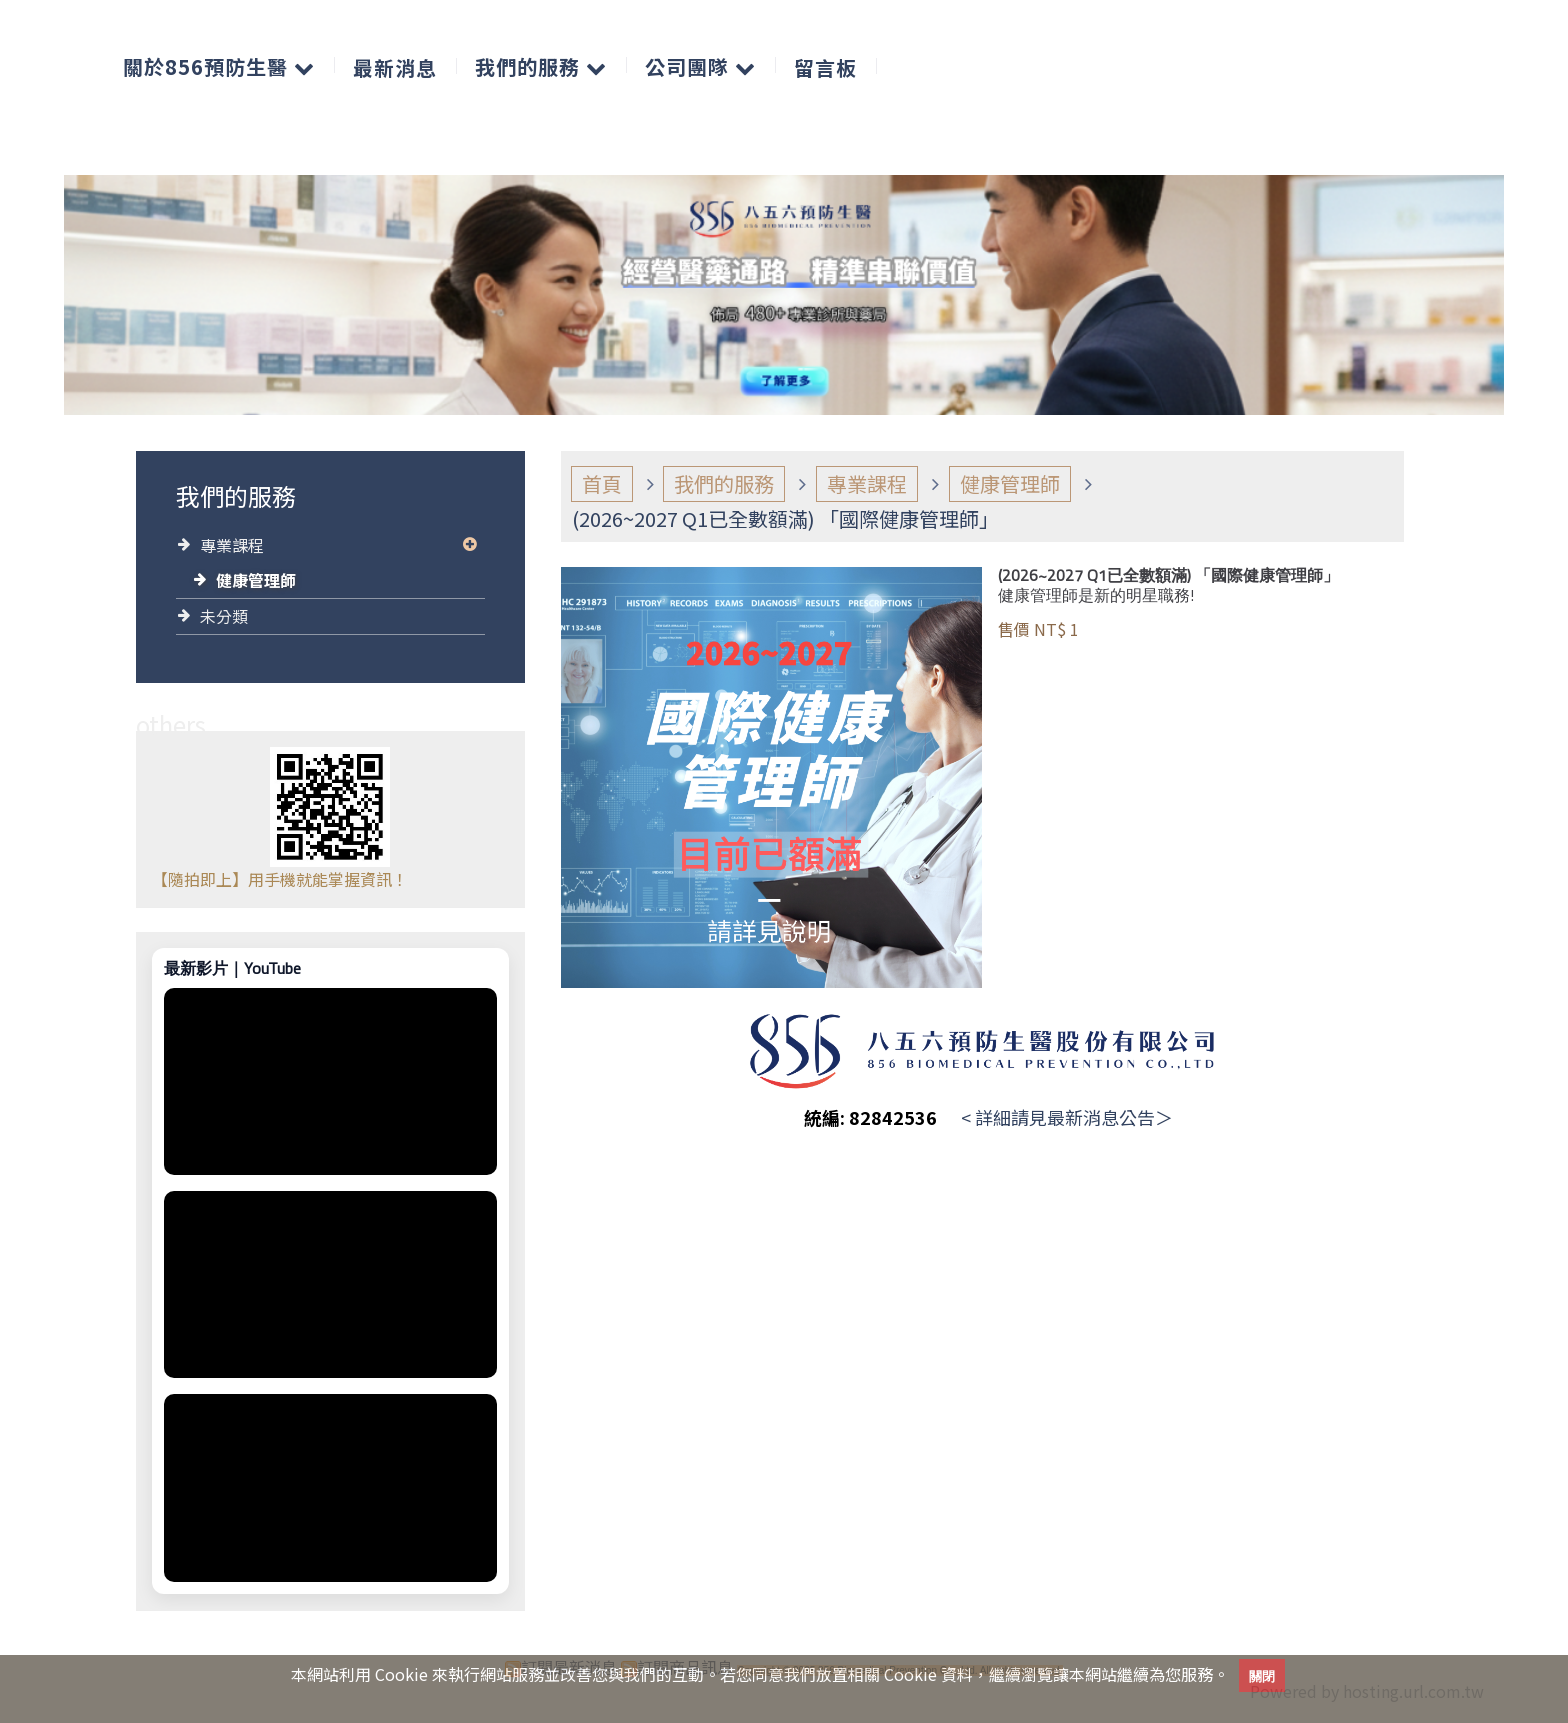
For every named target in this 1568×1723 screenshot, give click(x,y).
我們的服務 (724, 483)
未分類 (224, 616)
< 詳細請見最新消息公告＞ (1067, 1117)
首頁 (602, 483)
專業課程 (232, 545)
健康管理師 (256, 580)
